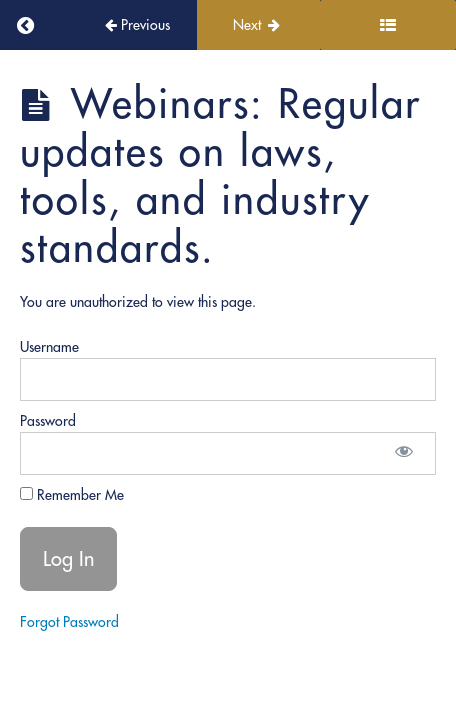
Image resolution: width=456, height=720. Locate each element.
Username (49, 347)
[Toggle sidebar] (388, 25)
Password (48, 421)
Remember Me (72, 495)
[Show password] (404, 453)
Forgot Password (69, 622)
